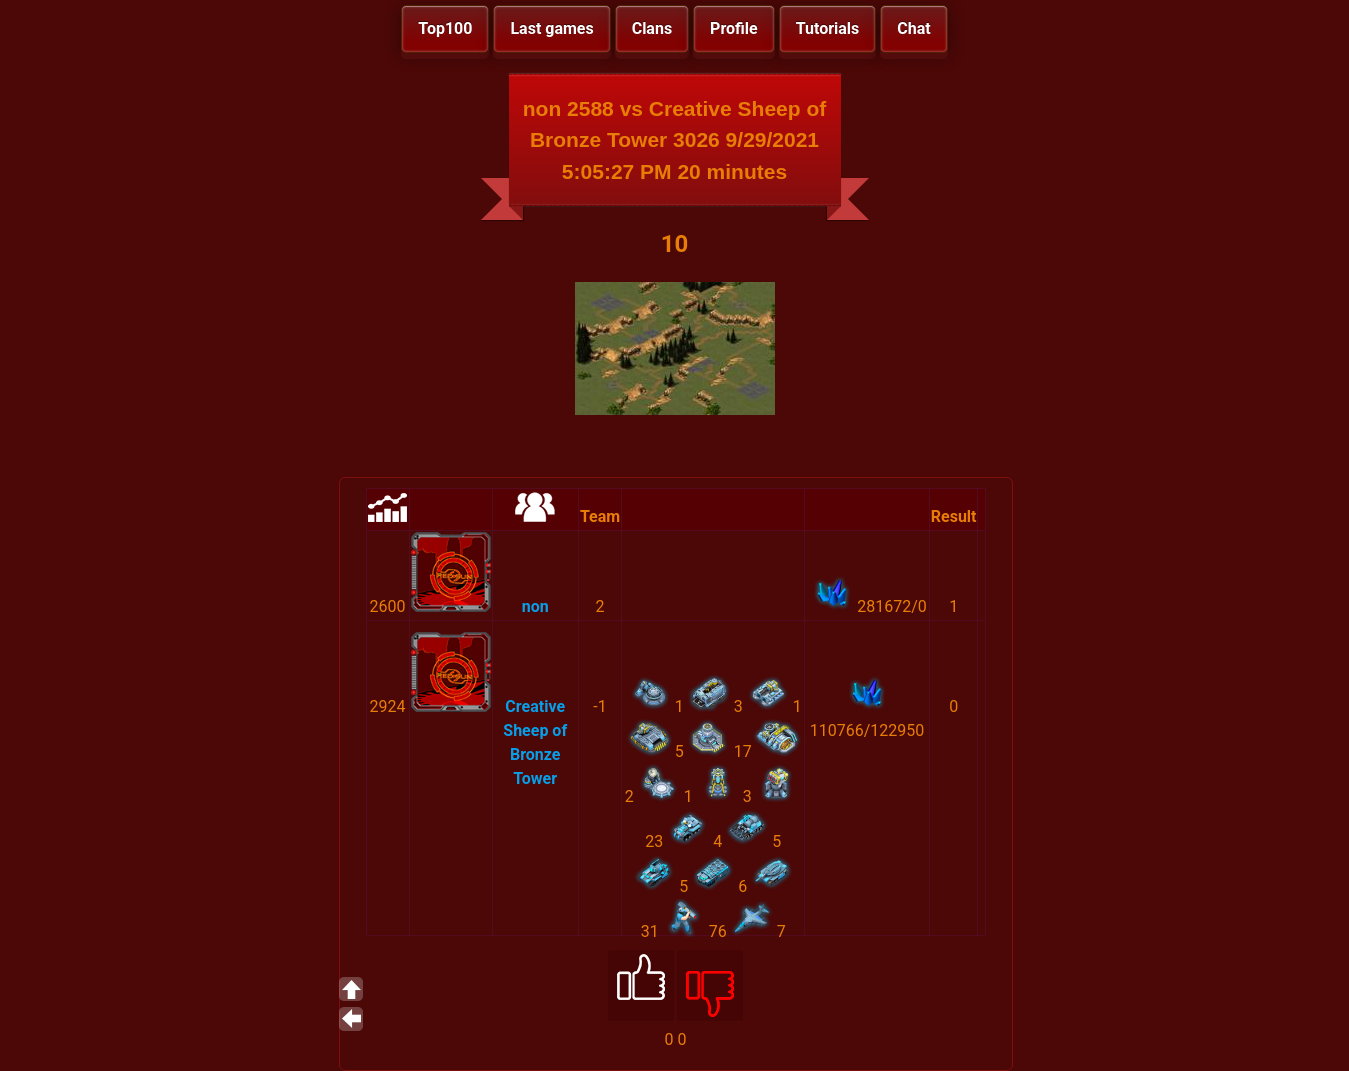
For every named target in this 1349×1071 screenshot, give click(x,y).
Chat (913, 28)
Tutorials (828, 28)
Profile (734, 28)
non (535, 606)
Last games (551, 28)
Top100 (445, 28)
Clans (652, 28)
